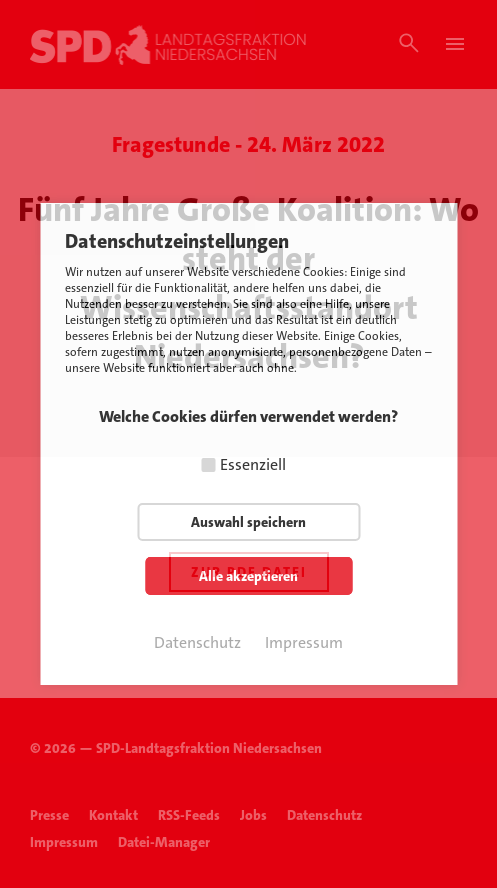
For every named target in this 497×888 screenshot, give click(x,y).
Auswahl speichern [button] (248, 522)
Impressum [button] (304, 642)
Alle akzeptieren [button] (248, 576)
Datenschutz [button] (197, 642)
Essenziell (253, 464)
